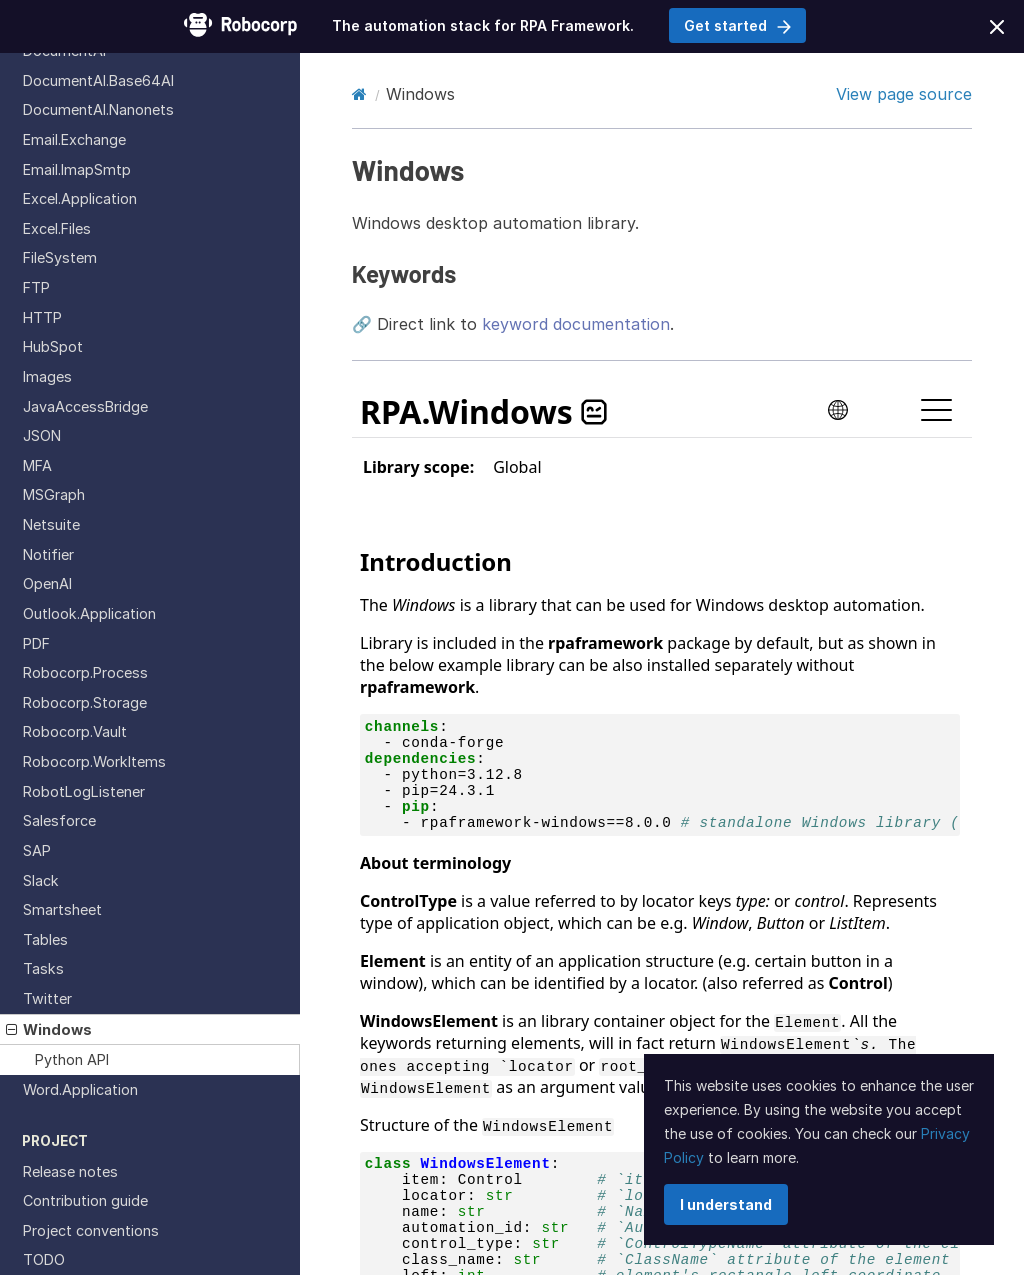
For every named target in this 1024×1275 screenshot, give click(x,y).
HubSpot (53, 346)
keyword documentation (576, 324)
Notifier (48, 554)
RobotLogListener (84, 791)
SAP (37, 850)
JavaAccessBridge (85, 406)
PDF (36, 643)
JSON (42, 435)
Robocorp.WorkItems (94, 761)
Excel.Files (57, 228)
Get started (737, 25)
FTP (36, 287)
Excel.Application (80, 198)
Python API (72, 1059)
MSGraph (54, 494)
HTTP (42, 317)
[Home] (359, 94)
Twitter (47, 998)
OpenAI (47, 583)
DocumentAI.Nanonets (98, 109)
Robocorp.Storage (85, 702)
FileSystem (60, 257)
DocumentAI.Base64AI (98, 80)
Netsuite (51, 524)
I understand (726, 1204)
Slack (41, 880)
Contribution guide (85, 1200)
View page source (904, 94)
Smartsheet (62, 909)
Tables (45, 939)
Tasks (43, 968)
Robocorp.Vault (75, 731)
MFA (37, 465)
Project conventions (91, 1230)
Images (47, 376)
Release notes (70, 1171)
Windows (49, 1030)
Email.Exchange (74, 139)
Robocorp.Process (85, 672)
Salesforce (59, 820)
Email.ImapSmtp (77, 169)
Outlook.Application (89, 613)
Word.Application (80, 1089)
